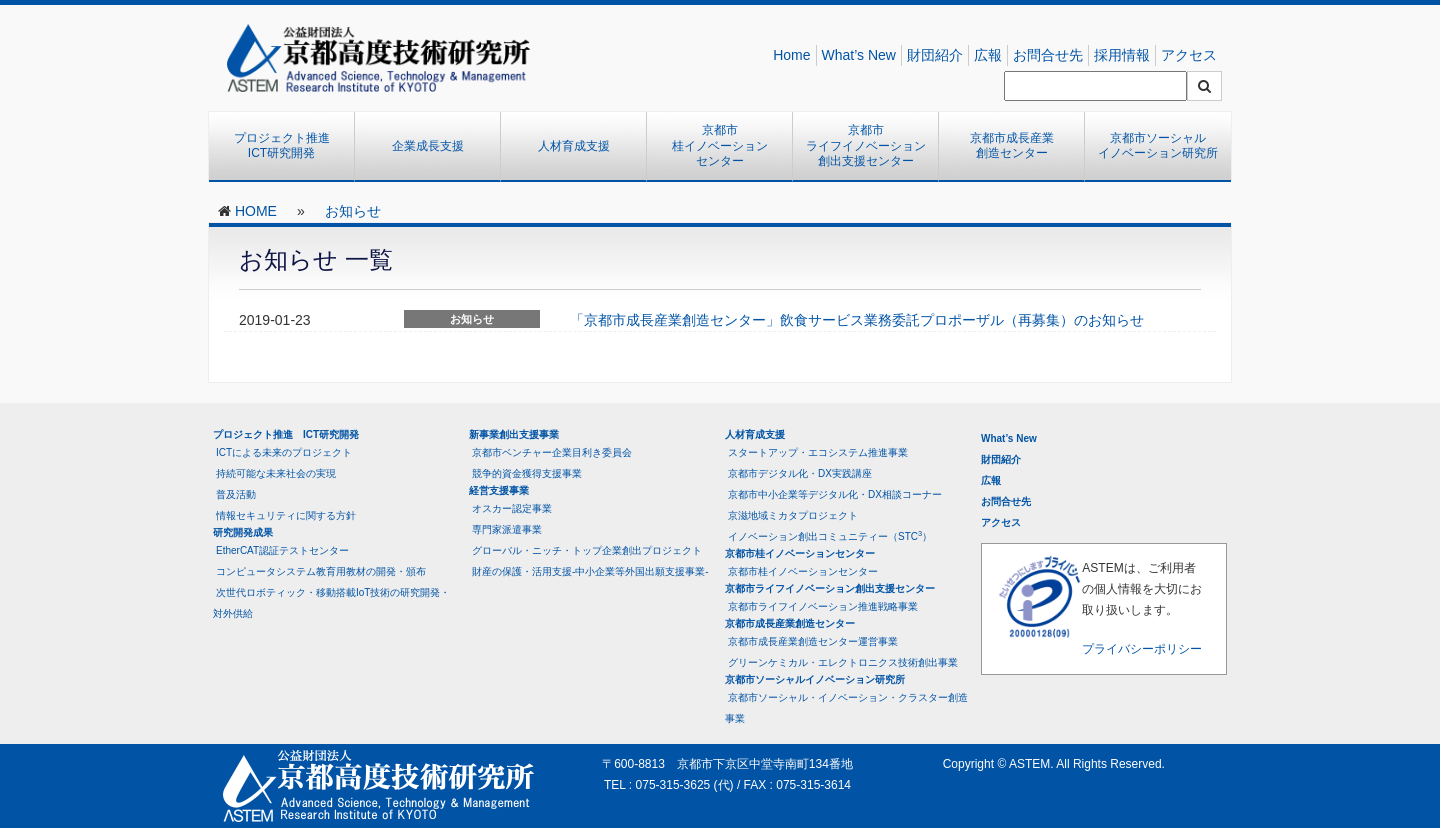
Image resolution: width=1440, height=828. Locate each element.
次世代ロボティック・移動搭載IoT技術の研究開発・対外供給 (331, 603)
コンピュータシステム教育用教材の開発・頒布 (321, 571)
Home (791, 55)
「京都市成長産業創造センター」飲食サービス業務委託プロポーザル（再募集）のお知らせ (857, 320)
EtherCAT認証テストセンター (282, 550)
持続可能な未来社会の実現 (276, 473)
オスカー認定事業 (512, 508)
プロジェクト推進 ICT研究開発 (288, 146)
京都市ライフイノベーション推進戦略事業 (823, 606)
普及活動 (236, 494)
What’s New (859, 55)
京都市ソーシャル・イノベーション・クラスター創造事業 (846, 708)
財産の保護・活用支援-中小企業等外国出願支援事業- (590, 571)
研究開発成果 (243, 532)
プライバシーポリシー (1142, 649)
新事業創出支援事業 (514, 434)
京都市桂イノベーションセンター (720, 145)
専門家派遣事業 (507, 529)
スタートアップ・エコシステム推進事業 (818, 452)
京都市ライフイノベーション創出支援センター (866, 145)
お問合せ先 (1048, 55)
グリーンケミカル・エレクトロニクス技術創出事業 (843, 662)
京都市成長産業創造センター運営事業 (813, 641)
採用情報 (1122, 55)
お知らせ (353, 211)
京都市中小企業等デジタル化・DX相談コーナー (835, 494)
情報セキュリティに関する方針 (286, 515)
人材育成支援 (574, 146)
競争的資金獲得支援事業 (527, 473)
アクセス (1189, 55)
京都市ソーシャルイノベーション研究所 (1158, 146)
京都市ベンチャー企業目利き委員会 (552, 452)
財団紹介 (935, 55)
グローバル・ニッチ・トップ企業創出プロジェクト (587, 550)
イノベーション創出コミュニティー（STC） (830, 535)
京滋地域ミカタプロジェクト (793, 515)
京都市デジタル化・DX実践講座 (800, 473)
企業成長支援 (428, 146)
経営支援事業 (499, 490)
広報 (988, 55)
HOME (256, 211)
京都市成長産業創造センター (1012, 146)
